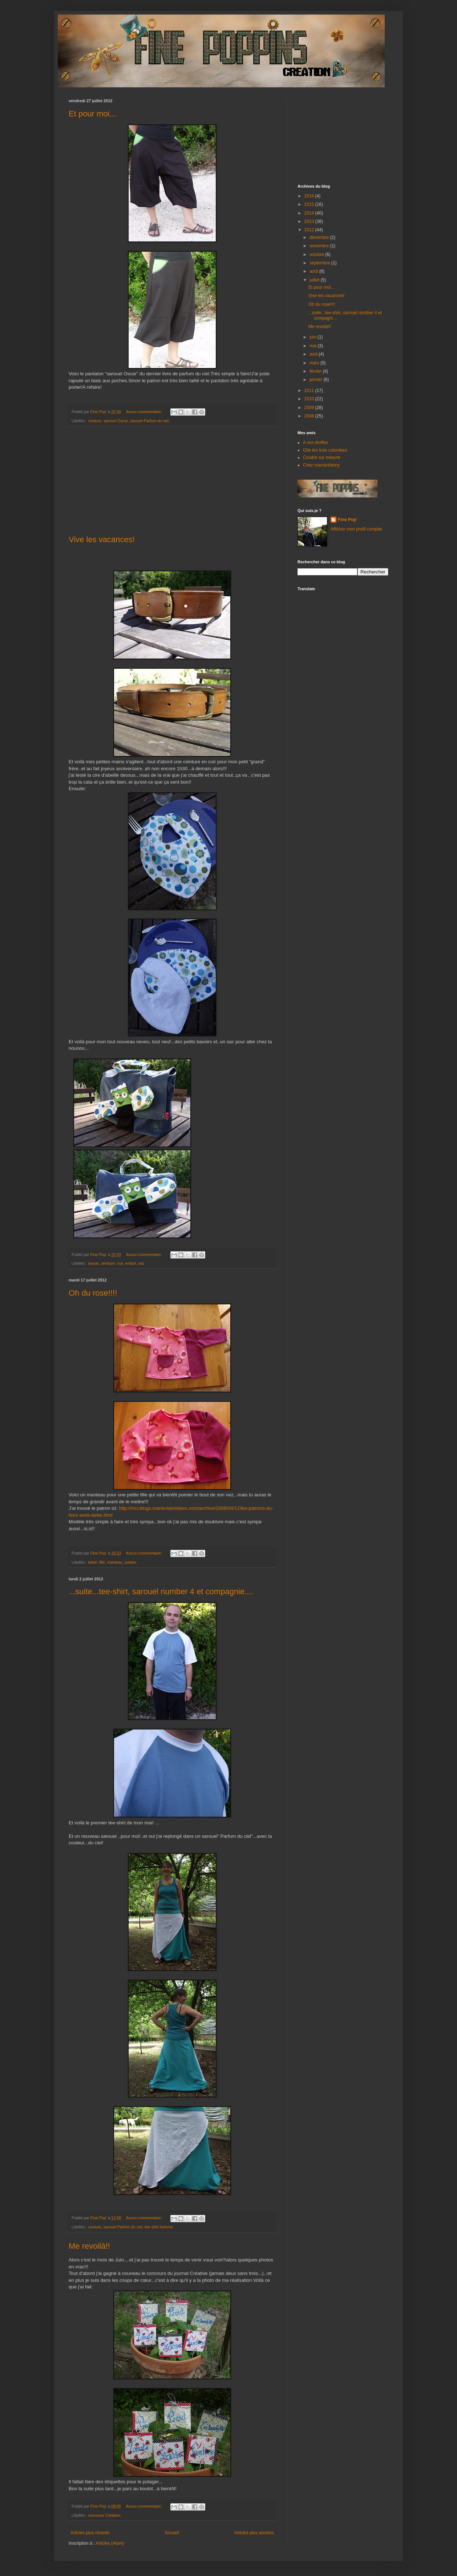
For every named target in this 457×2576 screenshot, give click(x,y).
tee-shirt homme (159, 2227)
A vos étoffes (315, 442)
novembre (320, 245)
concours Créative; (104, 2515)
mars (315, 362)
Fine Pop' (347, 519)
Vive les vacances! (102, 539)
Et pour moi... (92, 113)
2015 (309, 204)
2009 (309, 407)
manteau (114, 1562)
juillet (315, 280)
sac (141, 1263)
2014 (309, 213)
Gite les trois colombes (325, 450)
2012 (309, 229)
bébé (92, 1562)
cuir (120, 1263)
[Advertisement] (172, 480)
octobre (317, 254)
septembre (320, 262)
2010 (309, 398)
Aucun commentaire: (144, 411)
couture (94, 421)
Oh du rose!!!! (93, 1292)
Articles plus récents (89, 2532)
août (314, 271)
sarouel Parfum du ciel (149, 421)
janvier (317, 379)
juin (314, 337)
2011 (309, 390)
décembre (320, 237)
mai (314, 345)
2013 (309, 221)
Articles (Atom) (110, 2543)
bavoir (93, 1263)
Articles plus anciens (254, 2532)
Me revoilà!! (89, 2246)
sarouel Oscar (116, 421)
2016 (309, 196)
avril (314, 354)
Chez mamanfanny (321, 465)
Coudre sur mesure (321, 457)
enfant (130, 1263)
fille (102, 1562)
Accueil (172, 2532)
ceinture (107, 1263)
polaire (130, 1562)
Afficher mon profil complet (356, 529)
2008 (309, 416)
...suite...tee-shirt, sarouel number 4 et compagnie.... (161, 1591)
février (316, 371)
